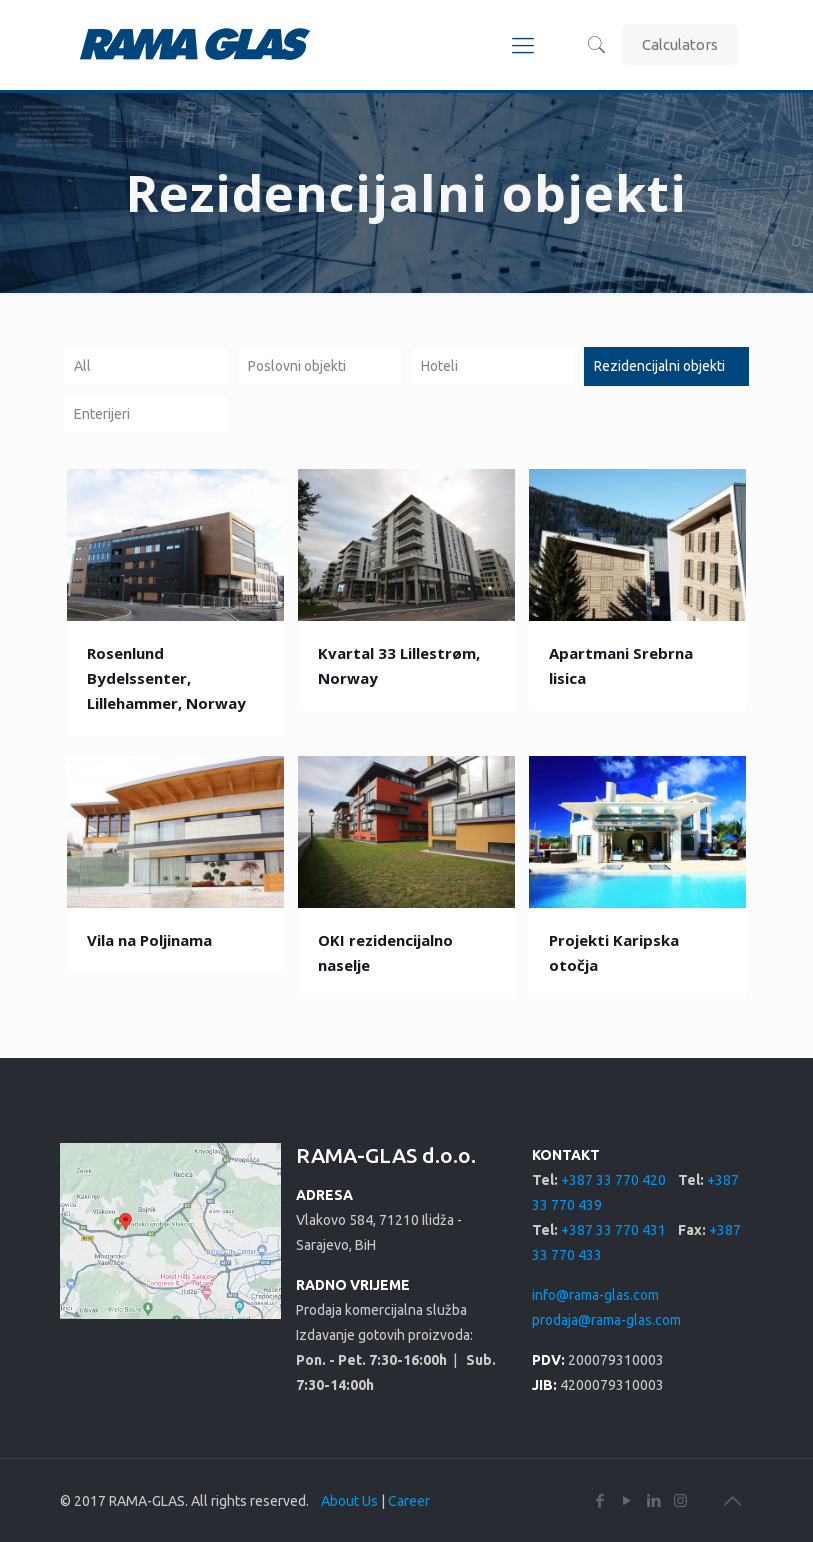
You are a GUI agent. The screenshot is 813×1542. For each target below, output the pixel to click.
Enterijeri (102, 414)
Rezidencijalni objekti (659, 366)
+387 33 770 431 (613, 1230)
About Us (349, 1501)
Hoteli (439, 366)
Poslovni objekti (297, 366)
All (82, 366)
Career (409, 1501)
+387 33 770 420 (613, 1180)
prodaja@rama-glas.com (606, 1320)
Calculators (680, 44)
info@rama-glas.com (595, 1295)
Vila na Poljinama (149, 940)
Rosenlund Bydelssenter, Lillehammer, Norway (166, 678)
